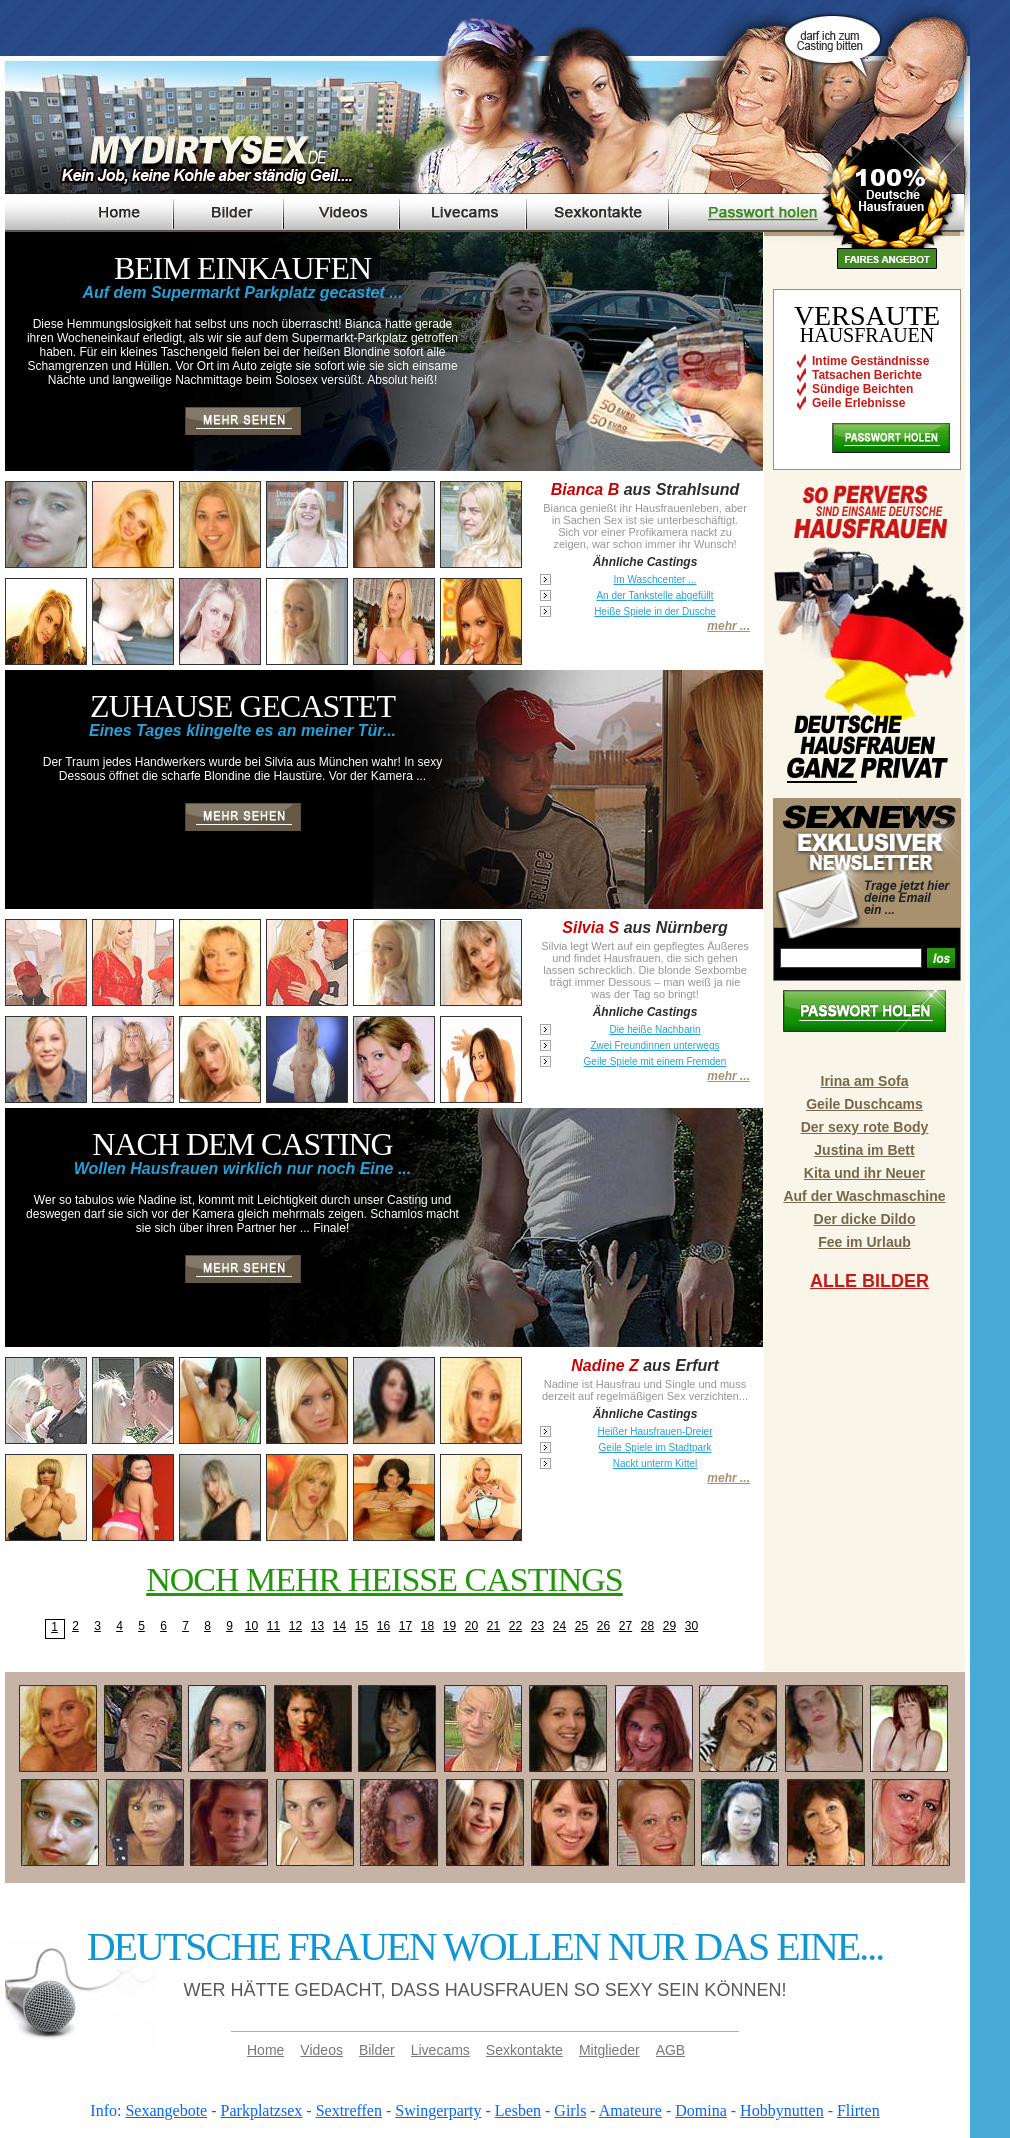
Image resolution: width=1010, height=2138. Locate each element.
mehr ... (728, 626)
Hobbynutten (782, 2110)
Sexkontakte (524, 2050)
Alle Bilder (869, 1281)
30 (691, 1626)
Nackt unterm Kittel (655, 1463)
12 (295, 1626)
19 (449, 1626)
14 (339, 1626)
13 (317, 1626)
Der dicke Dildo (865, 1219)
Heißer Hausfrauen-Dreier (654, 1431)
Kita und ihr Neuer (864, 1173)
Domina (701, 2110)
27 (625, 1626)
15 (361, 1626)
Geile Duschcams (864, 1104)
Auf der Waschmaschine (864, 1196)
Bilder (377, 2050)
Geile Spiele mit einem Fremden (655, 1061)
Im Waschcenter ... (655, 579)
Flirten (858, 2110)
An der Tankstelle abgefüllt (654, 595)
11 (273, 1626)
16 (383, 1626)
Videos (321, 2050)
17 (405, 1626)
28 (647, 1626)
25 (581, 1626)
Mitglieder (609, 2050)
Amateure (630, 2110)
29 (669, 1626)
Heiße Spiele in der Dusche (655, 611)
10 (251, 1626)
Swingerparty (438, 2110)
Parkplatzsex (262, 2110)
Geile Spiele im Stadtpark (655, 1447)
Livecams (440, 2050)
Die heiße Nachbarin (654, 1029)
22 (515, 1626)
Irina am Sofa (865, 1081)
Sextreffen (349, 2110)
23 (537, 1626)
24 (559, 1626)
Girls (570, 2110)
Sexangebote (166, 2110)
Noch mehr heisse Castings (384, 1579)
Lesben (518, 2110)
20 (471, 1626)
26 (603, 1626)
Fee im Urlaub (864, 1242)
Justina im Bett (864, 1150)
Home (265, 2050)
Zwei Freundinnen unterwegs (655, 1045)
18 (427, 1626)
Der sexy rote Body (865, 1127)
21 (493, 1626)
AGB (671, 2050)
